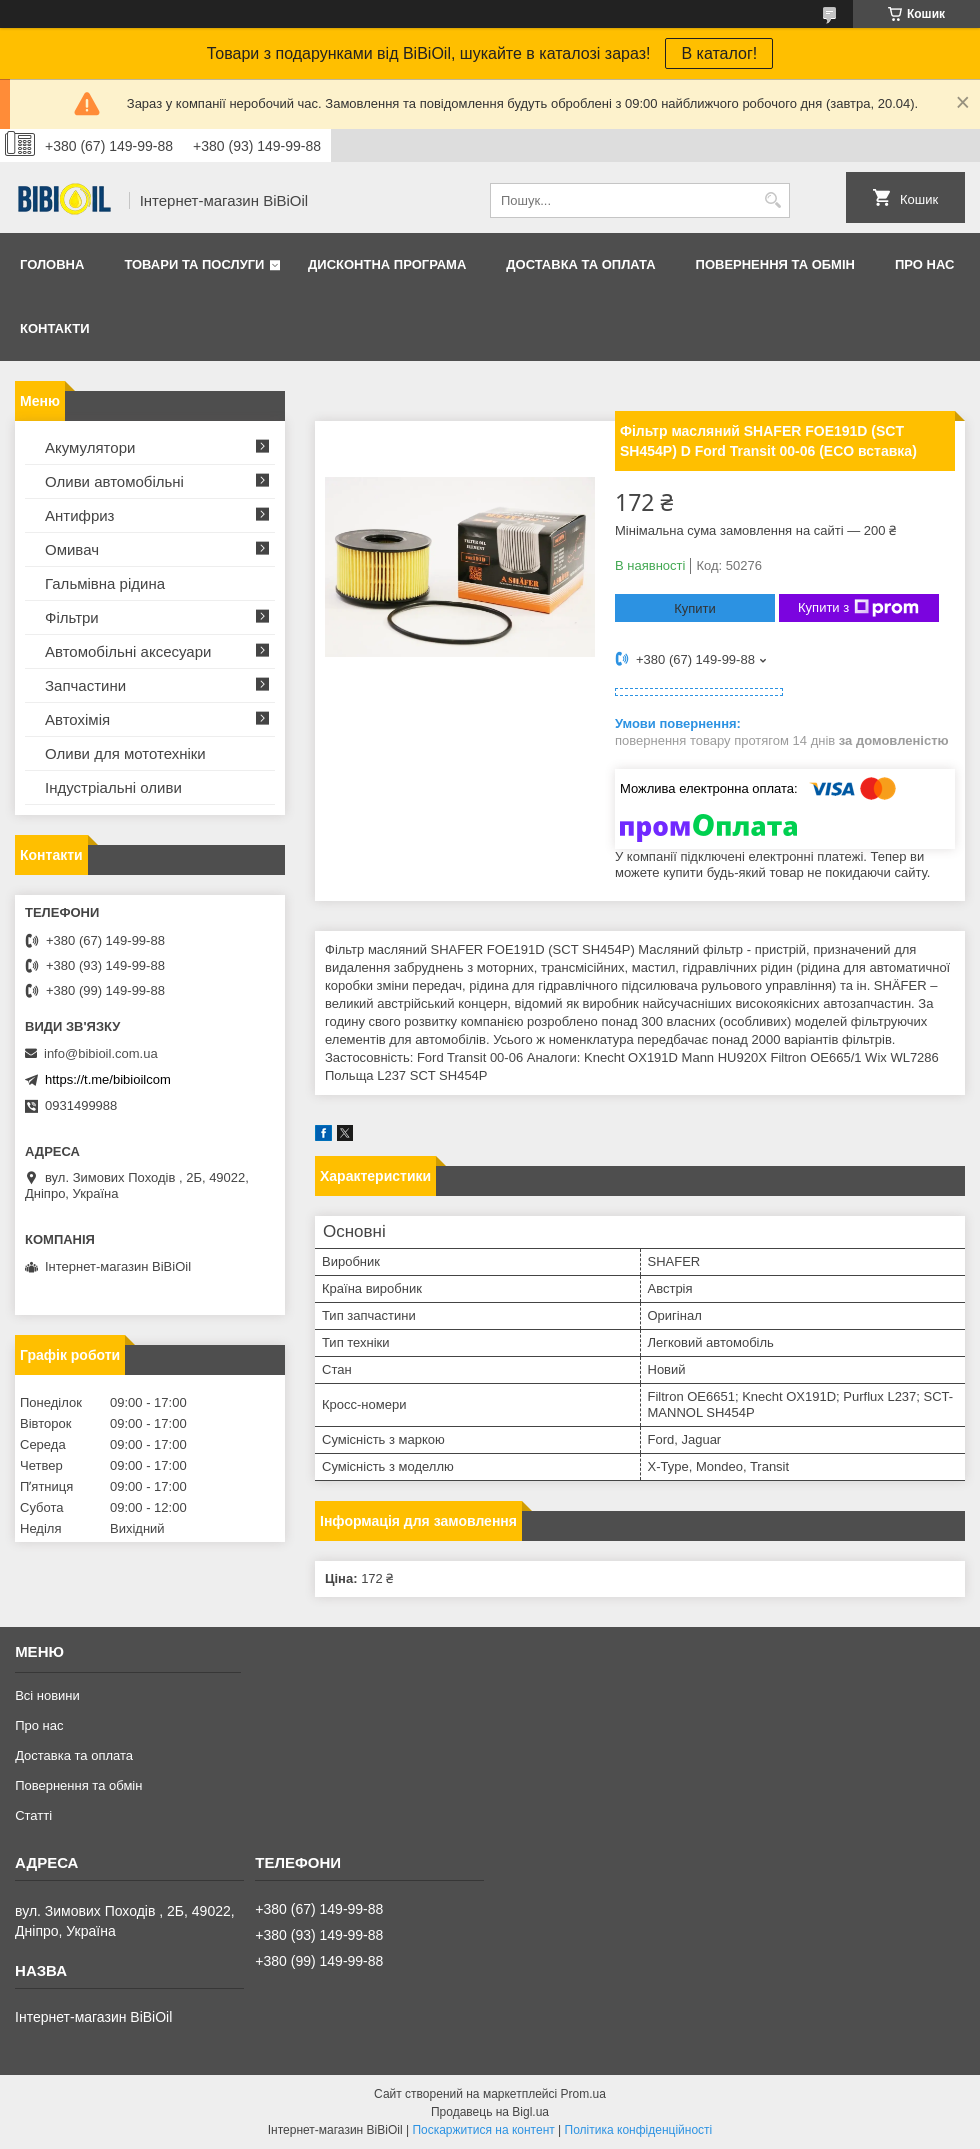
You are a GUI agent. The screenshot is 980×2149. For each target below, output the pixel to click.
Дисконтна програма (387, 264)
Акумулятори (90, 447)
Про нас (924, 264)
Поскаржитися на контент (483, 2130)
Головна (52, 264)
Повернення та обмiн (775, 264)
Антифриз (79, 515)
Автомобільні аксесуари (128, 651)
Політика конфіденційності (639, 2130)
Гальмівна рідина (105, 583)
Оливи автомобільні (114, 481)
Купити (695, 608)
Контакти (55, 328)
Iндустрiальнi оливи (113, 787)
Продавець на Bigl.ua (490, 2112)
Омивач (72, 549)
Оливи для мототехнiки (125, 753)
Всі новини (47, 1695)
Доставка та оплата (580, 264)
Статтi (33, 1815)
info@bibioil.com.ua (101, 1053)
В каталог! (719, 53)
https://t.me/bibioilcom (108, 1079)
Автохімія (77, 719)
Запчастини (85, 685)
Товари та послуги (194, 264)
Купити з (858, 608)
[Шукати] (772, 200)
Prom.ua (583, 2094)
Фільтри (72, 617)
